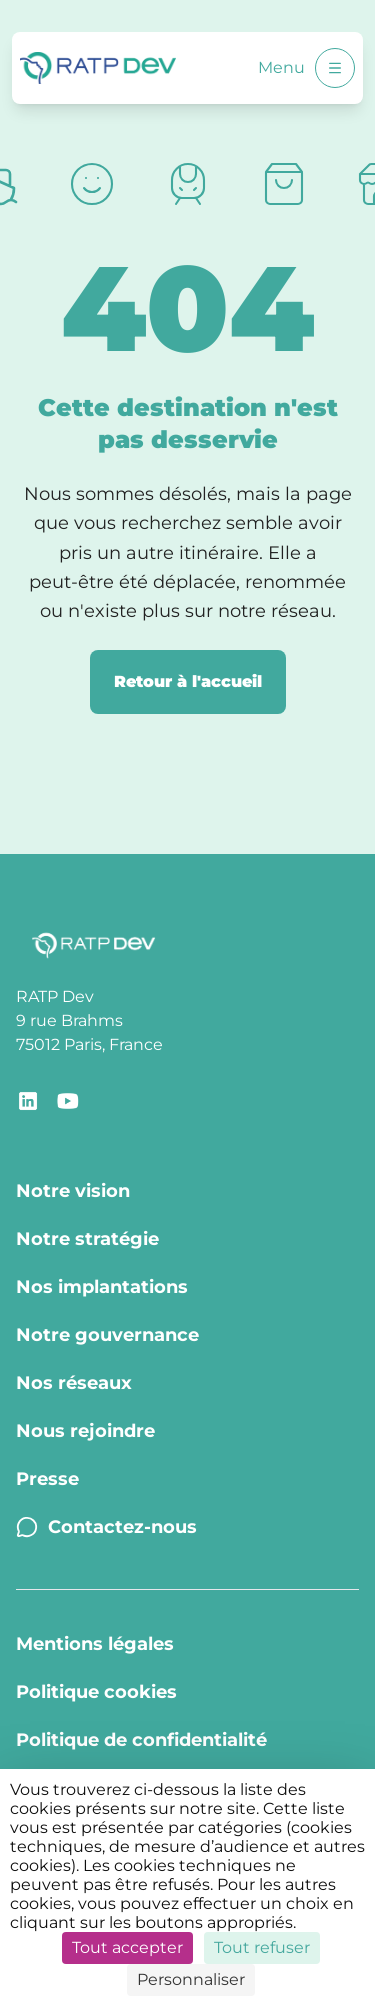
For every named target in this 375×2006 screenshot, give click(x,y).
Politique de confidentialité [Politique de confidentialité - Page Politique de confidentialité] (141, 1740)
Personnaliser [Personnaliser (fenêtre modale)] (191, 1979)
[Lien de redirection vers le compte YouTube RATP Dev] (68, 1101)
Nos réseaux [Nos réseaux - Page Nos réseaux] (74, 1383)
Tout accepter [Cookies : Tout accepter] (127, 1947)
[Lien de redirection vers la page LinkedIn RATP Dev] (28, 1101)
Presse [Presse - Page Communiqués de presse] (47, 1479)
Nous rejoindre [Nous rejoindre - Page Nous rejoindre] (85, 1431)
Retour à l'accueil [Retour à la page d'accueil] (188, 681)
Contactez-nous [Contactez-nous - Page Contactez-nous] (106, 1527)
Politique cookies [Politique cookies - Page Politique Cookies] (96, 1692)
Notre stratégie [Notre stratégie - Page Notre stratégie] (87, 1239)
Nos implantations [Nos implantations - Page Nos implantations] (102, 1287)
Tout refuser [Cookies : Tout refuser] (262, 1947)
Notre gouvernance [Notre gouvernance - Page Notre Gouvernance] (107, 1335)
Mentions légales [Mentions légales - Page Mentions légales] (95, 1644)
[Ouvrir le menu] (335, 68)
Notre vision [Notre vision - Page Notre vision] (73, 1191)
